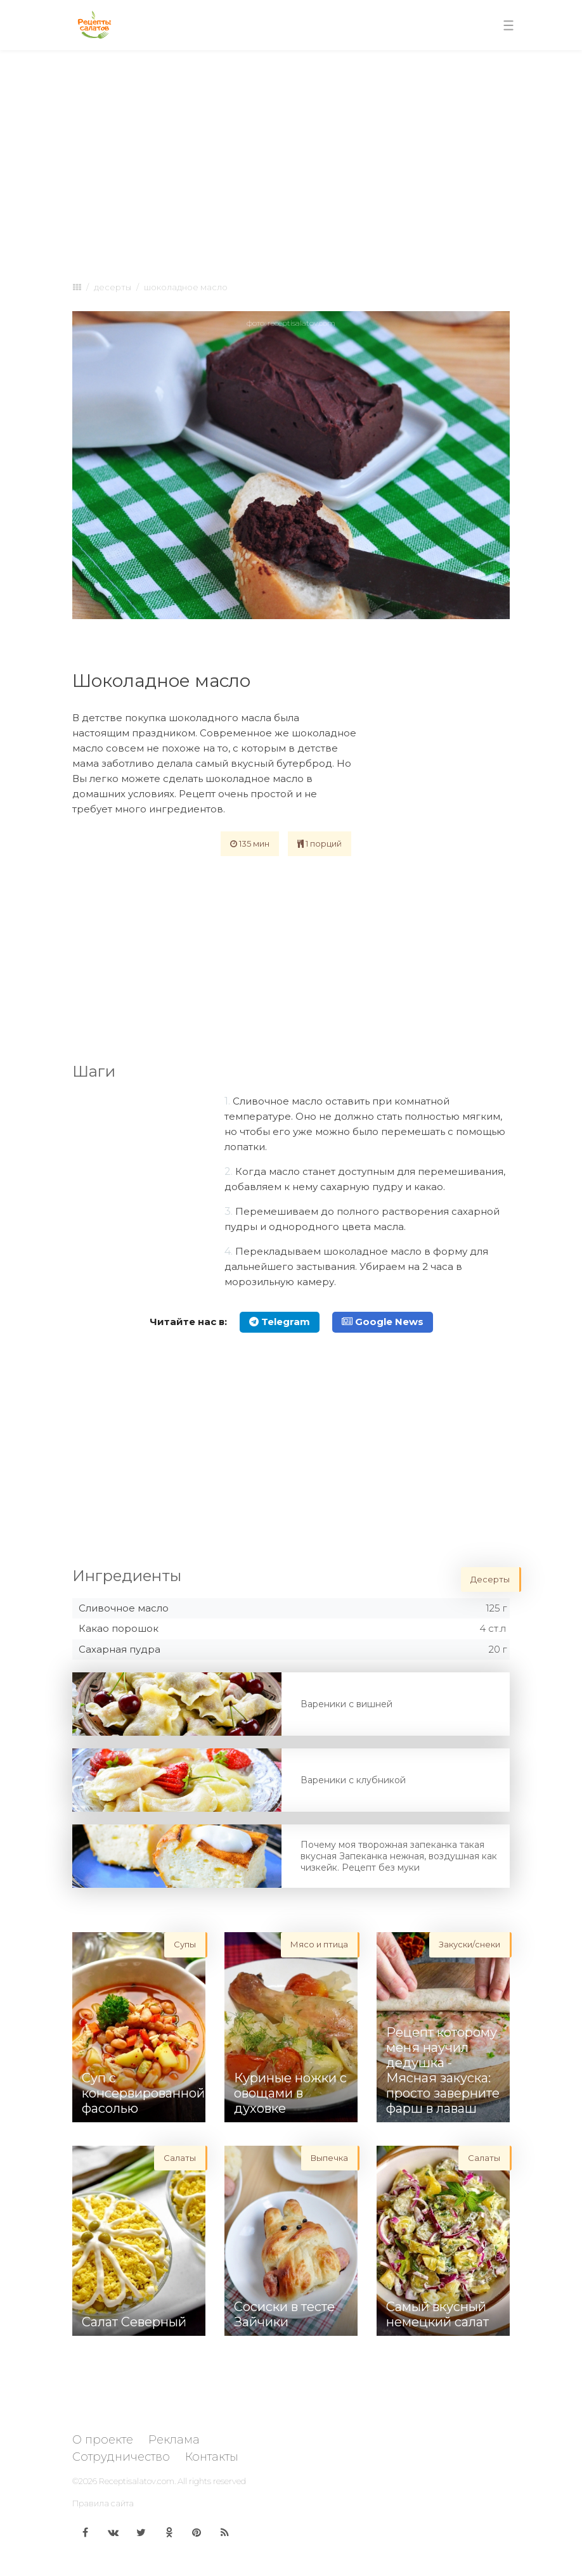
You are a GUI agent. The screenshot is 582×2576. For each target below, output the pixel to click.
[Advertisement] (291, 153)
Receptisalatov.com (136, 2481)
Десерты (112, 287)
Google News (383, 1322)
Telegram (279, 1322)
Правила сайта (103, 2503)
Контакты (211, 2457)
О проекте (102, 2440)
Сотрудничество (121, 2457)
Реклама (174, 2440)
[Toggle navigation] (508, 25)
